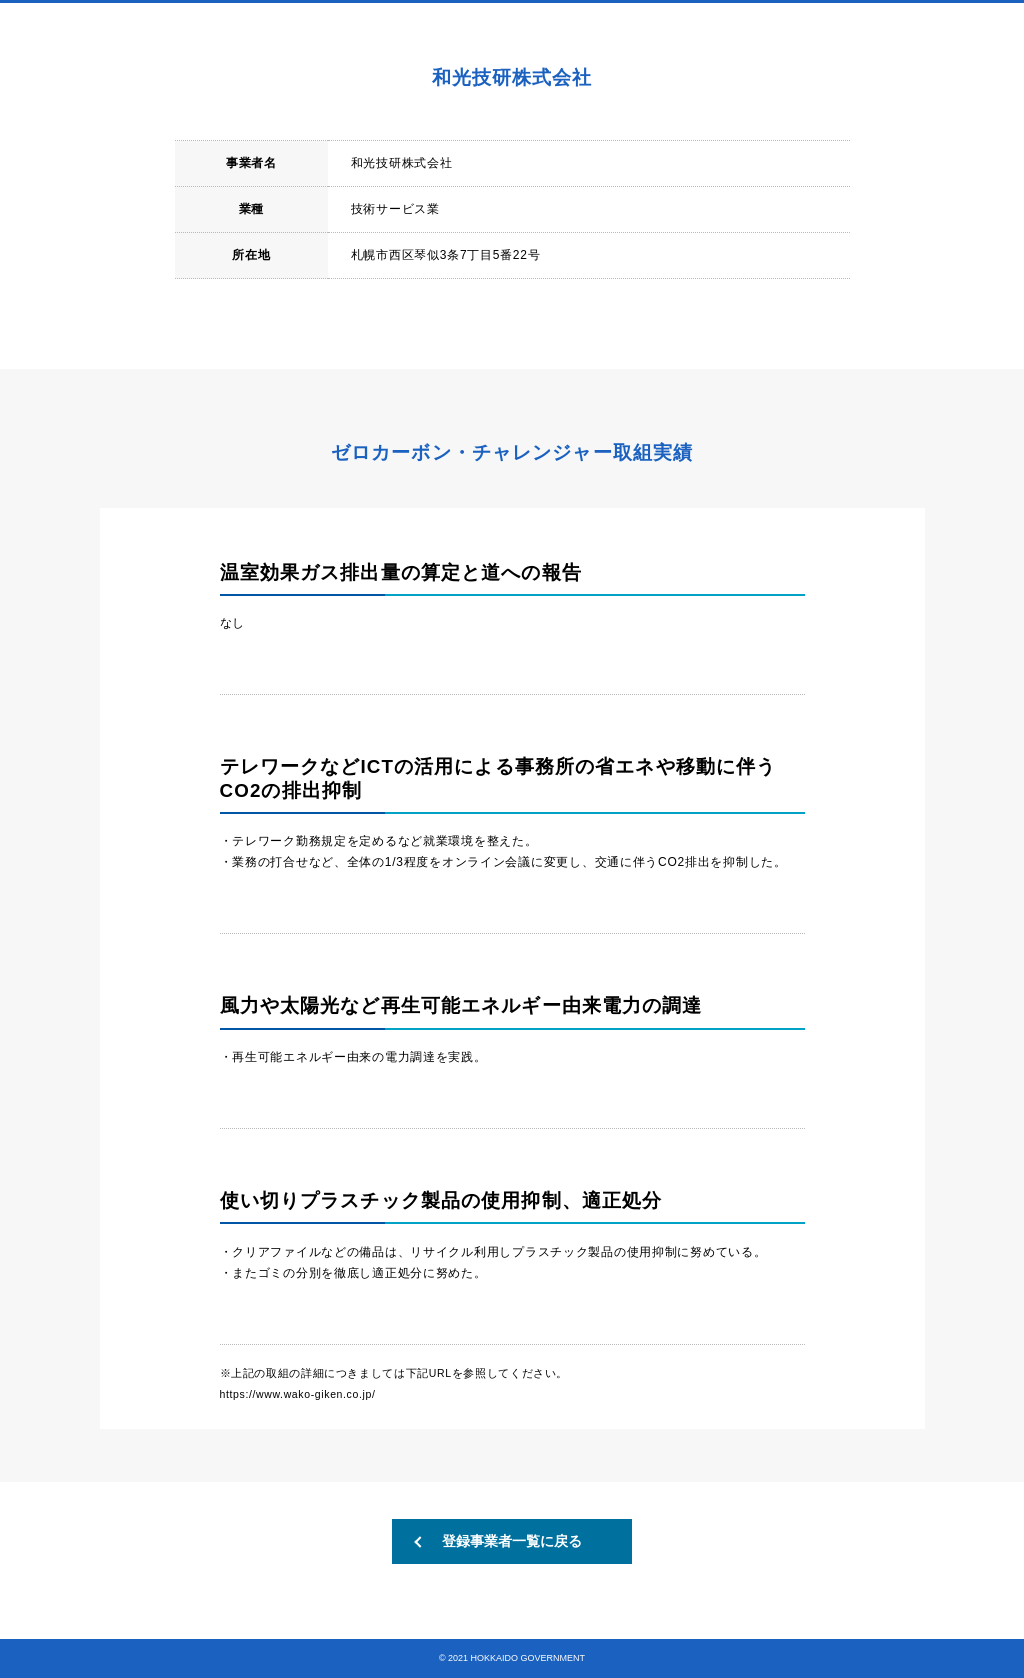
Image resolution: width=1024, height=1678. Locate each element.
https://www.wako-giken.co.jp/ (298, 1394)
